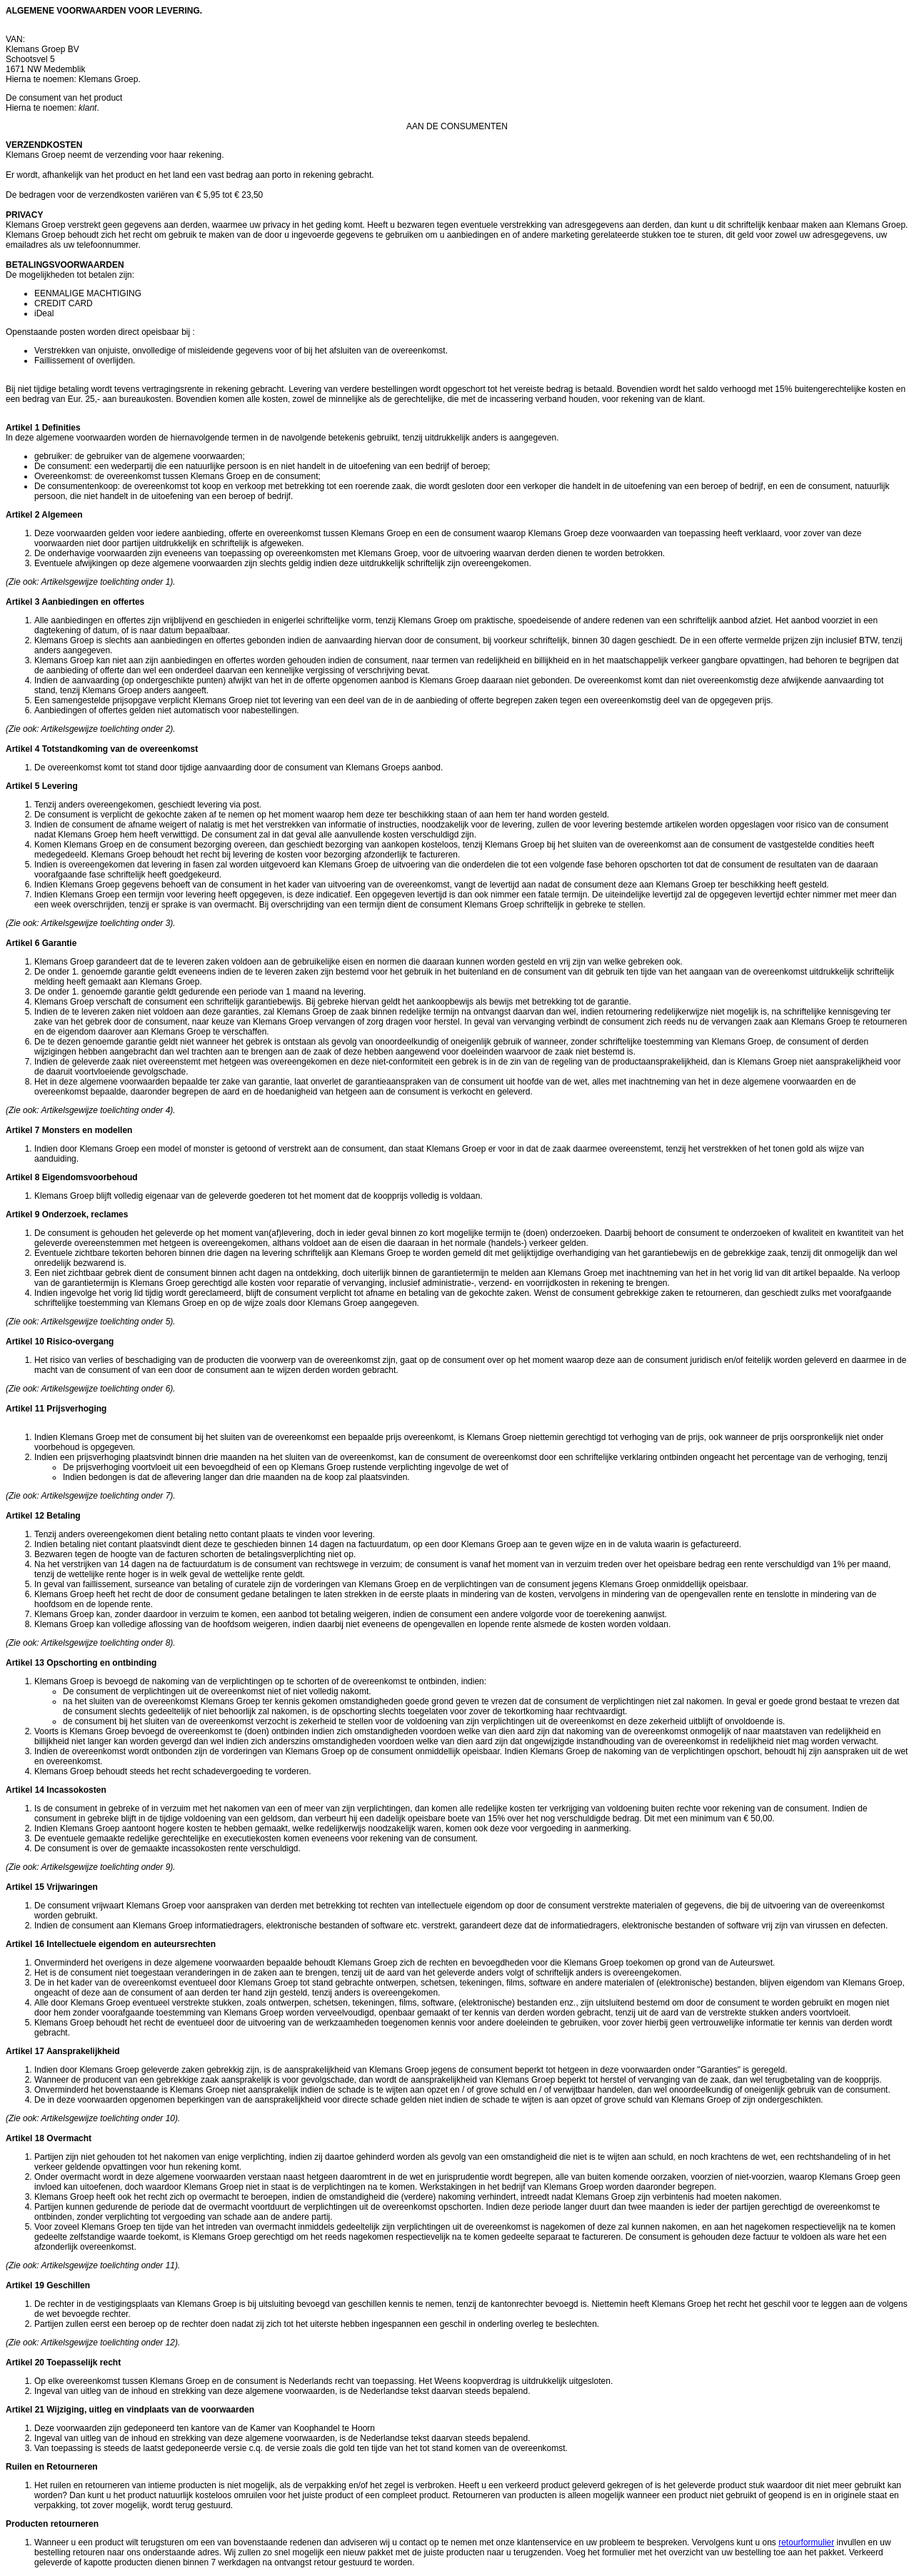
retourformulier (806, 2542)
